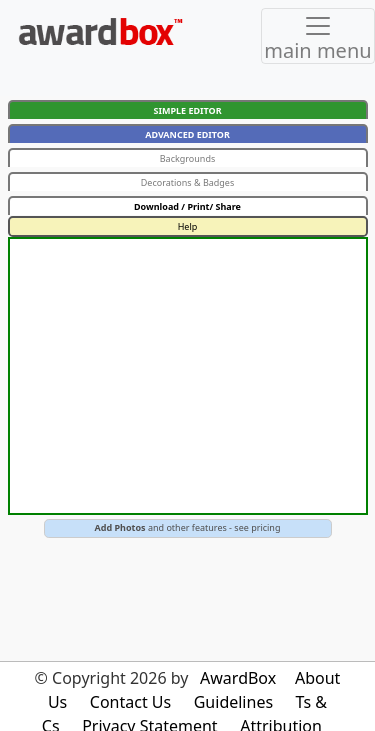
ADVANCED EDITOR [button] (187, 134)
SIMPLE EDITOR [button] (187, 110)
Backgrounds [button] (188, 158)
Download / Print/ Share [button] (187, 206)
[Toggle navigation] (318, 36)
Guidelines (233, 702)
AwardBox (238, 678)
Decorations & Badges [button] (188, 182)
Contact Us (130, 702)
